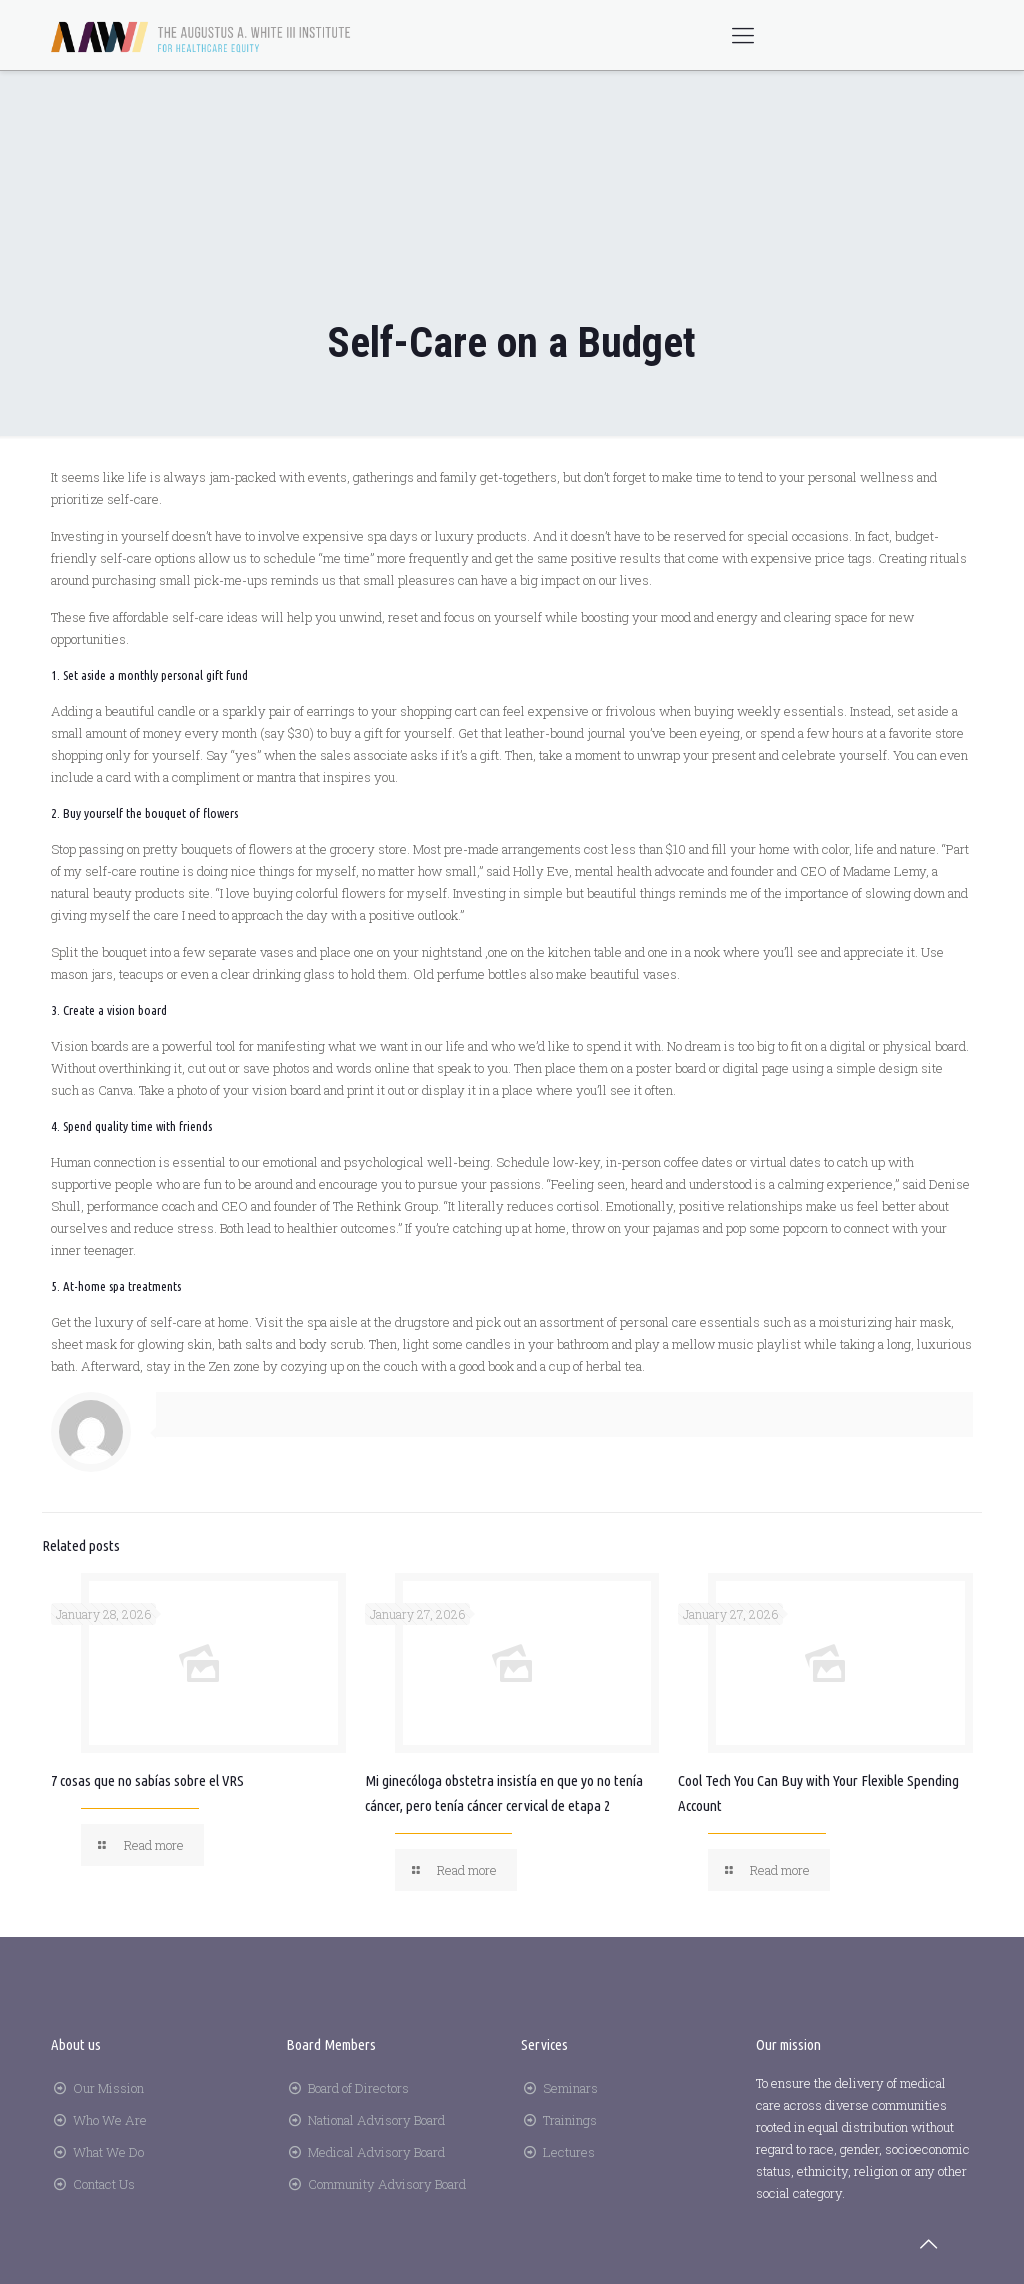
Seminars (570, 2088)
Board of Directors (358, 2088)
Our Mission (108, 2088)
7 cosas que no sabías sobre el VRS (147, 1780)
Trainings (570, 2120)
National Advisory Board (376, 2120)
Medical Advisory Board (376, 2152)
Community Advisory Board (387, 2184)
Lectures (569, 2152)
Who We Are (110, 2120)
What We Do (108, 2152)
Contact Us (104, 2184)
